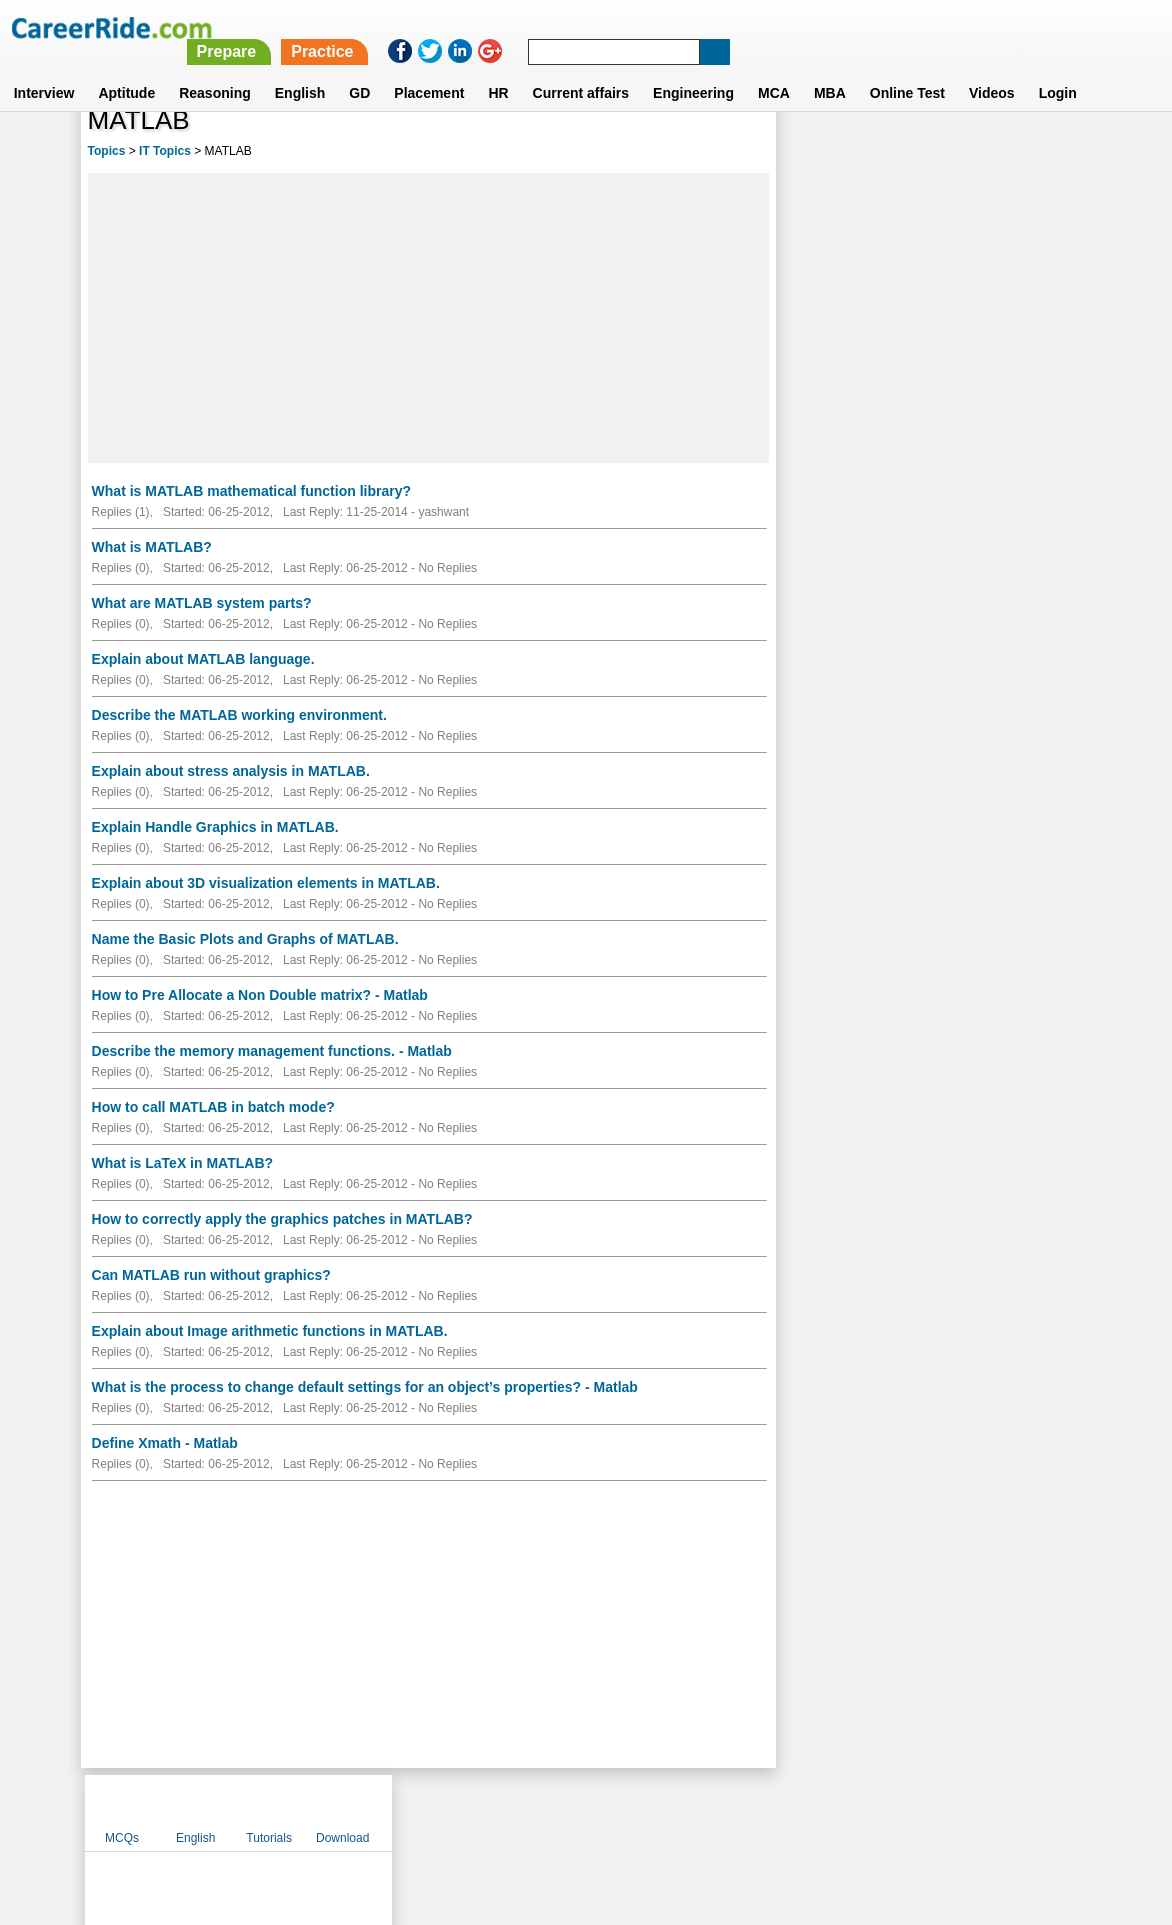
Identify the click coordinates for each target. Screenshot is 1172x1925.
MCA (774, 69)
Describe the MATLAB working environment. (239, 715)
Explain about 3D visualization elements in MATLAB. (266, 883)
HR (498, 69)
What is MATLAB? (152, 547)
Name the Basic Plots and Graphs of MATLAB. (245, 939)
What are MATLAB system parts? (202, 603)
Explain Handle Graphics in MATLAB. (215, 827)
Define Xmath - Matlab (165, 1443)
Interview (44, 69)
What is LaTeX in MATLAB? (182, 1163)
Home (338, 1812)
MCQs (817, 153)
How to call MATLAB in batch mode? (213, 1107)
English (300, 69)
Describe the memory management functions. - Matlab (272, 1051)
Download (1037, 153)
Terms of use (577, 1812)
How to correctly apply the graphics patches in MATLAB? (282, 1219)
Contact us (484, 1812)
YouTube (727, 1812)
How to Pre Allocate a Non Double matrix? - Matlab (260, 995)
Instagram (805, 1812)
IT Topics (165, 151)
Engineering (693, 69)
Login (1058, 69)
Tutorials (964, 153)
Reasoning (215, 69)
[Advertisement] (428, 318)
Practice (752, 27)
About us (404, 1812)
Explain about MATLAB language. (203, 659)
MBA (830, 69)
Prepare (656, 27)
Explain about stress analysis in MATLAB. (231, 771)
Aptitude (126, 69)
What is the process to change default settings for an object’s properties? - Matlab (365, 1387)
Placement (429, 69)
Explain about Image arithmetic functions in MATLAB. (270, 1331)
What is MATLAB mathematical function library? (251, 491)
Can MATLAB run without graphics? (211, 1275)
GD (359, 69)
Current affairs (581, 69)
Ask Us (659, 1812)
